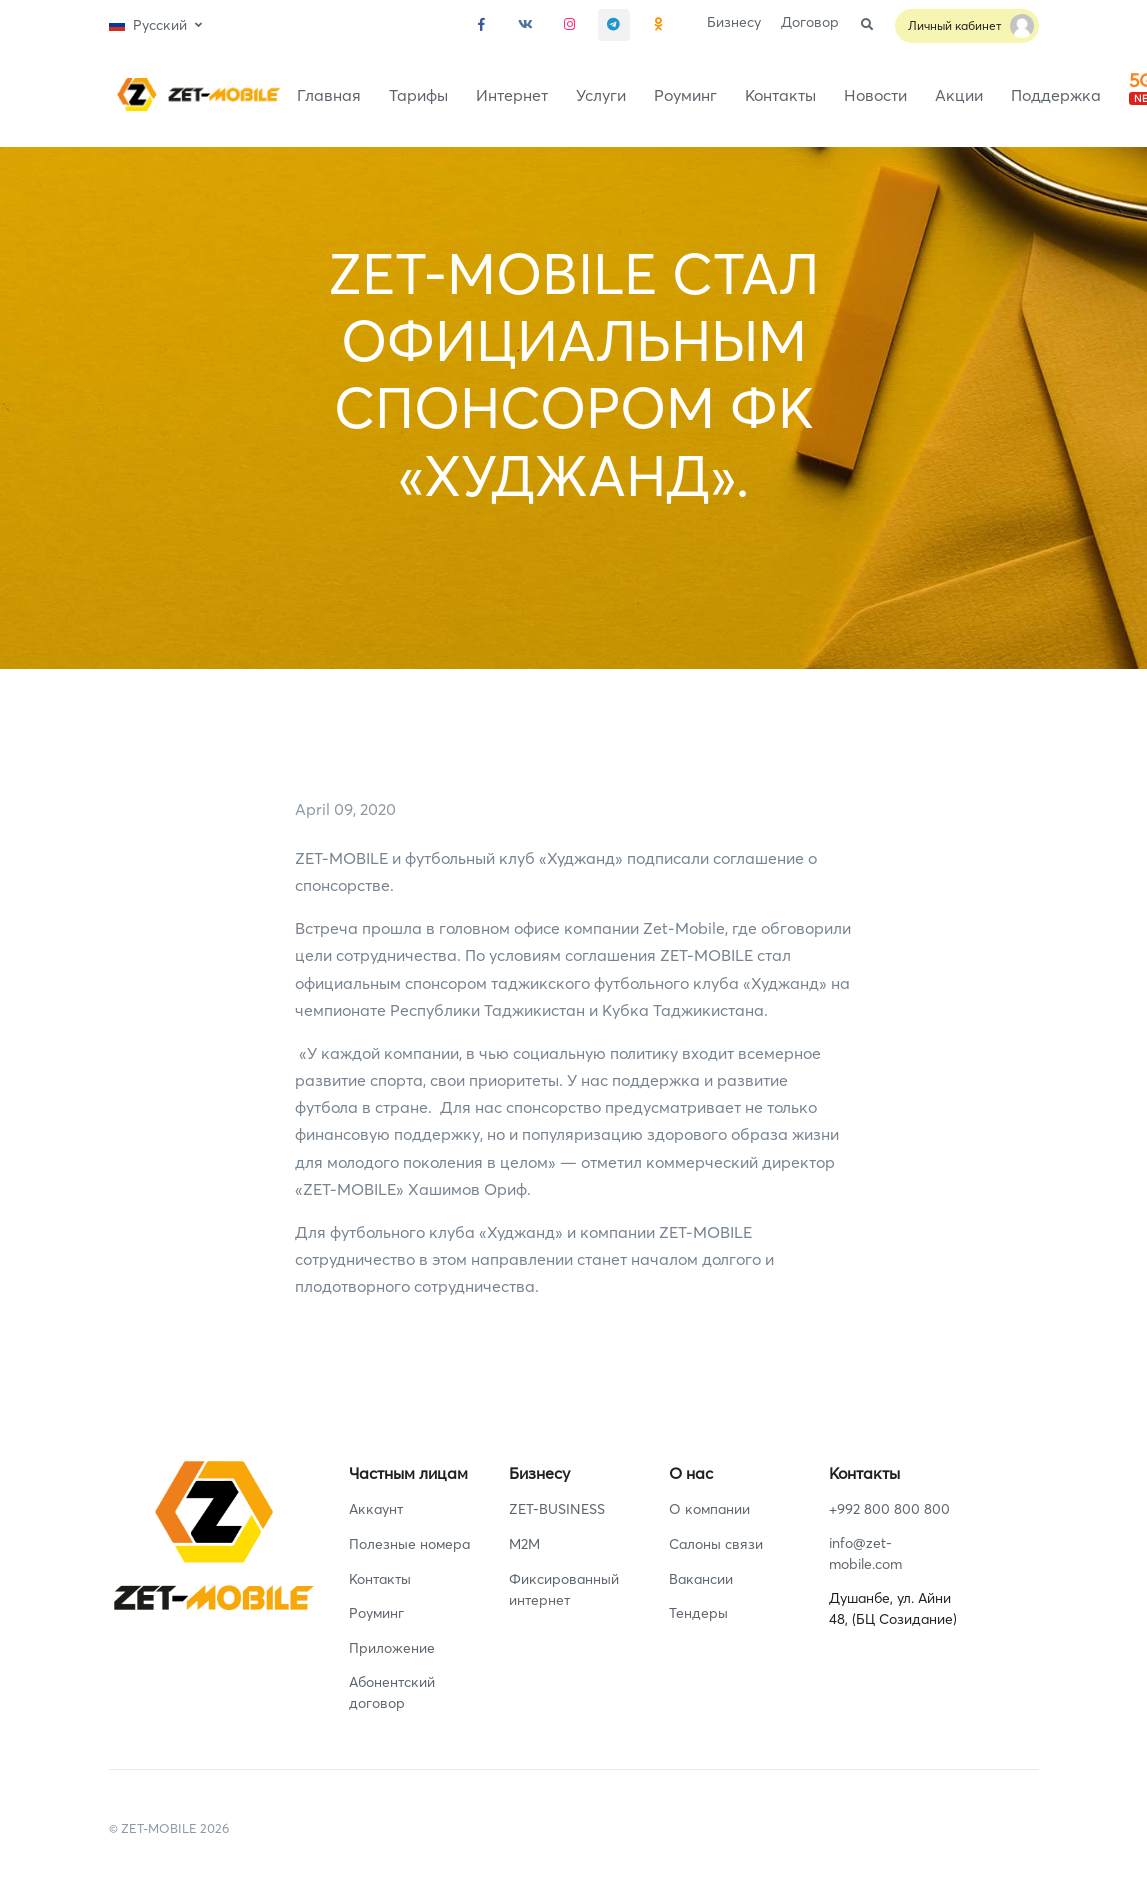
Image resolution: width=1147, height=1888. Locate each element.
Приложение (392, 1648)
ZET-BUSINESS (557, 1509)
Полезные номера (409, 1544)
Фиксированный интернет (564, 1589)
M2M (524, 1544)
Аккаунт (376, 1509)
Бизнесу (734, 22)
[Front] (195, 94)
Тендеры (698, 1613)
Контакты (780, 95)
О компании (709, 1509)
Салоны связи (716, 1544)
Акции (959, 95)
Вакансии (701, 1579)
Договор (810, 22)
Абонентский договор (392, 1692)
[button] (155, 25)
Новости (875, 95)
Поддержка (1056, 95)
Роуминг (685, 95)
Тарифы (418, 95)
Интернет (512, 95)
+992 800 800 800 (889, 1509)
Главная (329, 95)
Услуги (601, 95)
